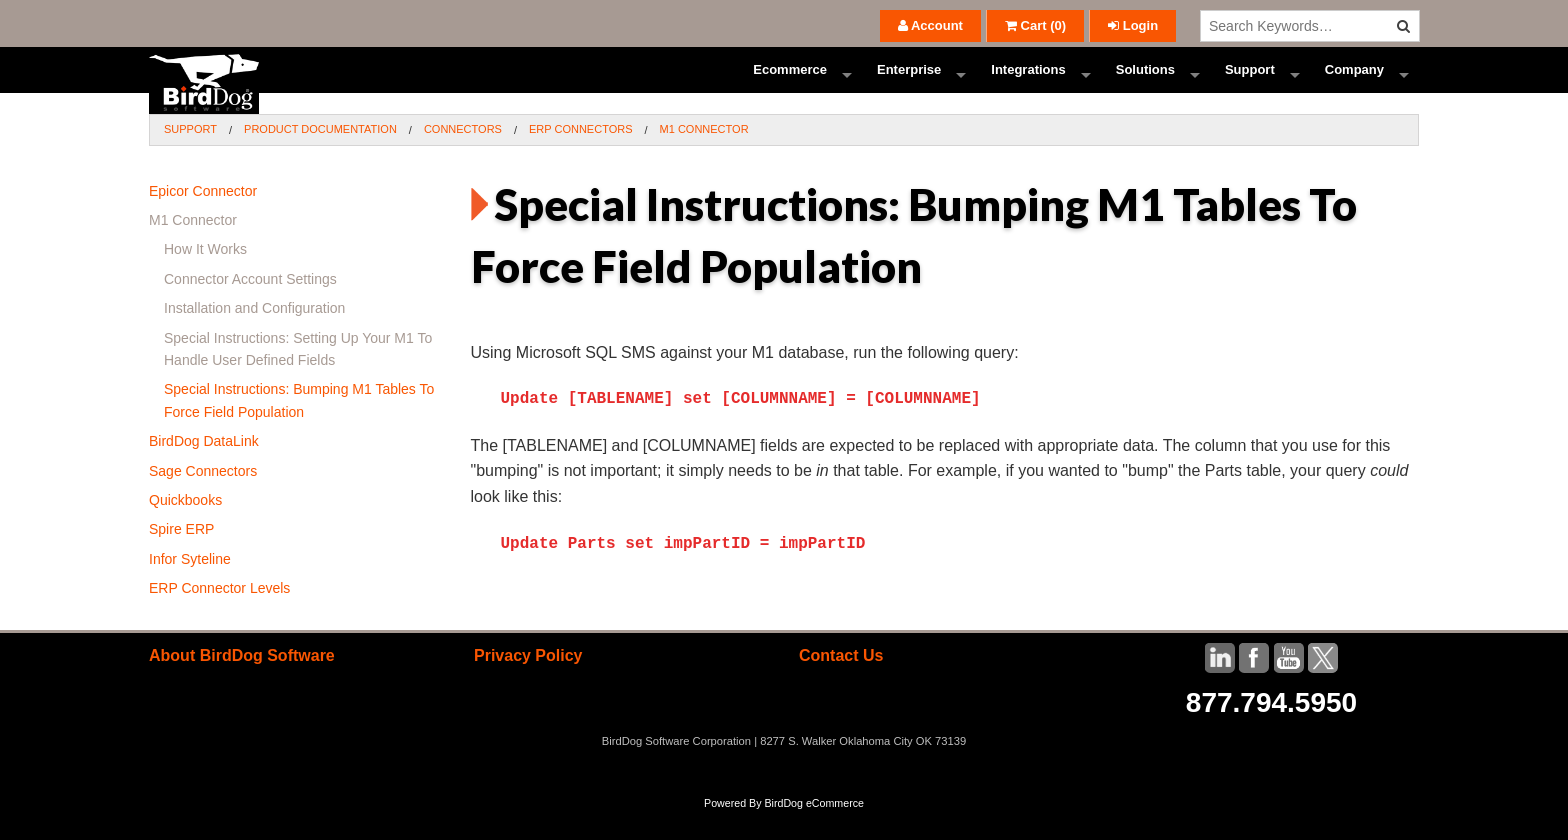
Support (1250, 84)
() (1035, 25)
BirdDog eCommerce (814, 832)
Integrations (1028, 84)
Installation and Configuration (254, 337)
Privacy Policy (528, 684)
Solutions (1145, 84)
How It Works (205, 278)
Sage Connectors (203, 500)
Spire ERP (181, 558)
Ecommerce (790, 84)
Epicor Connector (203, 220)
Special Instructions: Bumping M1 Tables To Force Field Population (299, 429)
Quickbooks (185, 529)
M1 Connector (704, 158)
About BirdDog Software (242, 684)
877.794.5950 (1271, 731)
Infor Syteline (190, 588)
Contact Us (841, 684)
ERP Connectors (581, 158)
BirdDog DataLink (204, 470)
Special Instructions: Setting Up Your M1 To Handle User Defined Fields (298, 378)
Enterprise (909, 84)
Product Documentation (320, 158)
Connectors (463, 158)
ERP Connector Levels (219, 617)
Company (1354, 84)
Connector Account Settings (250, 308)
